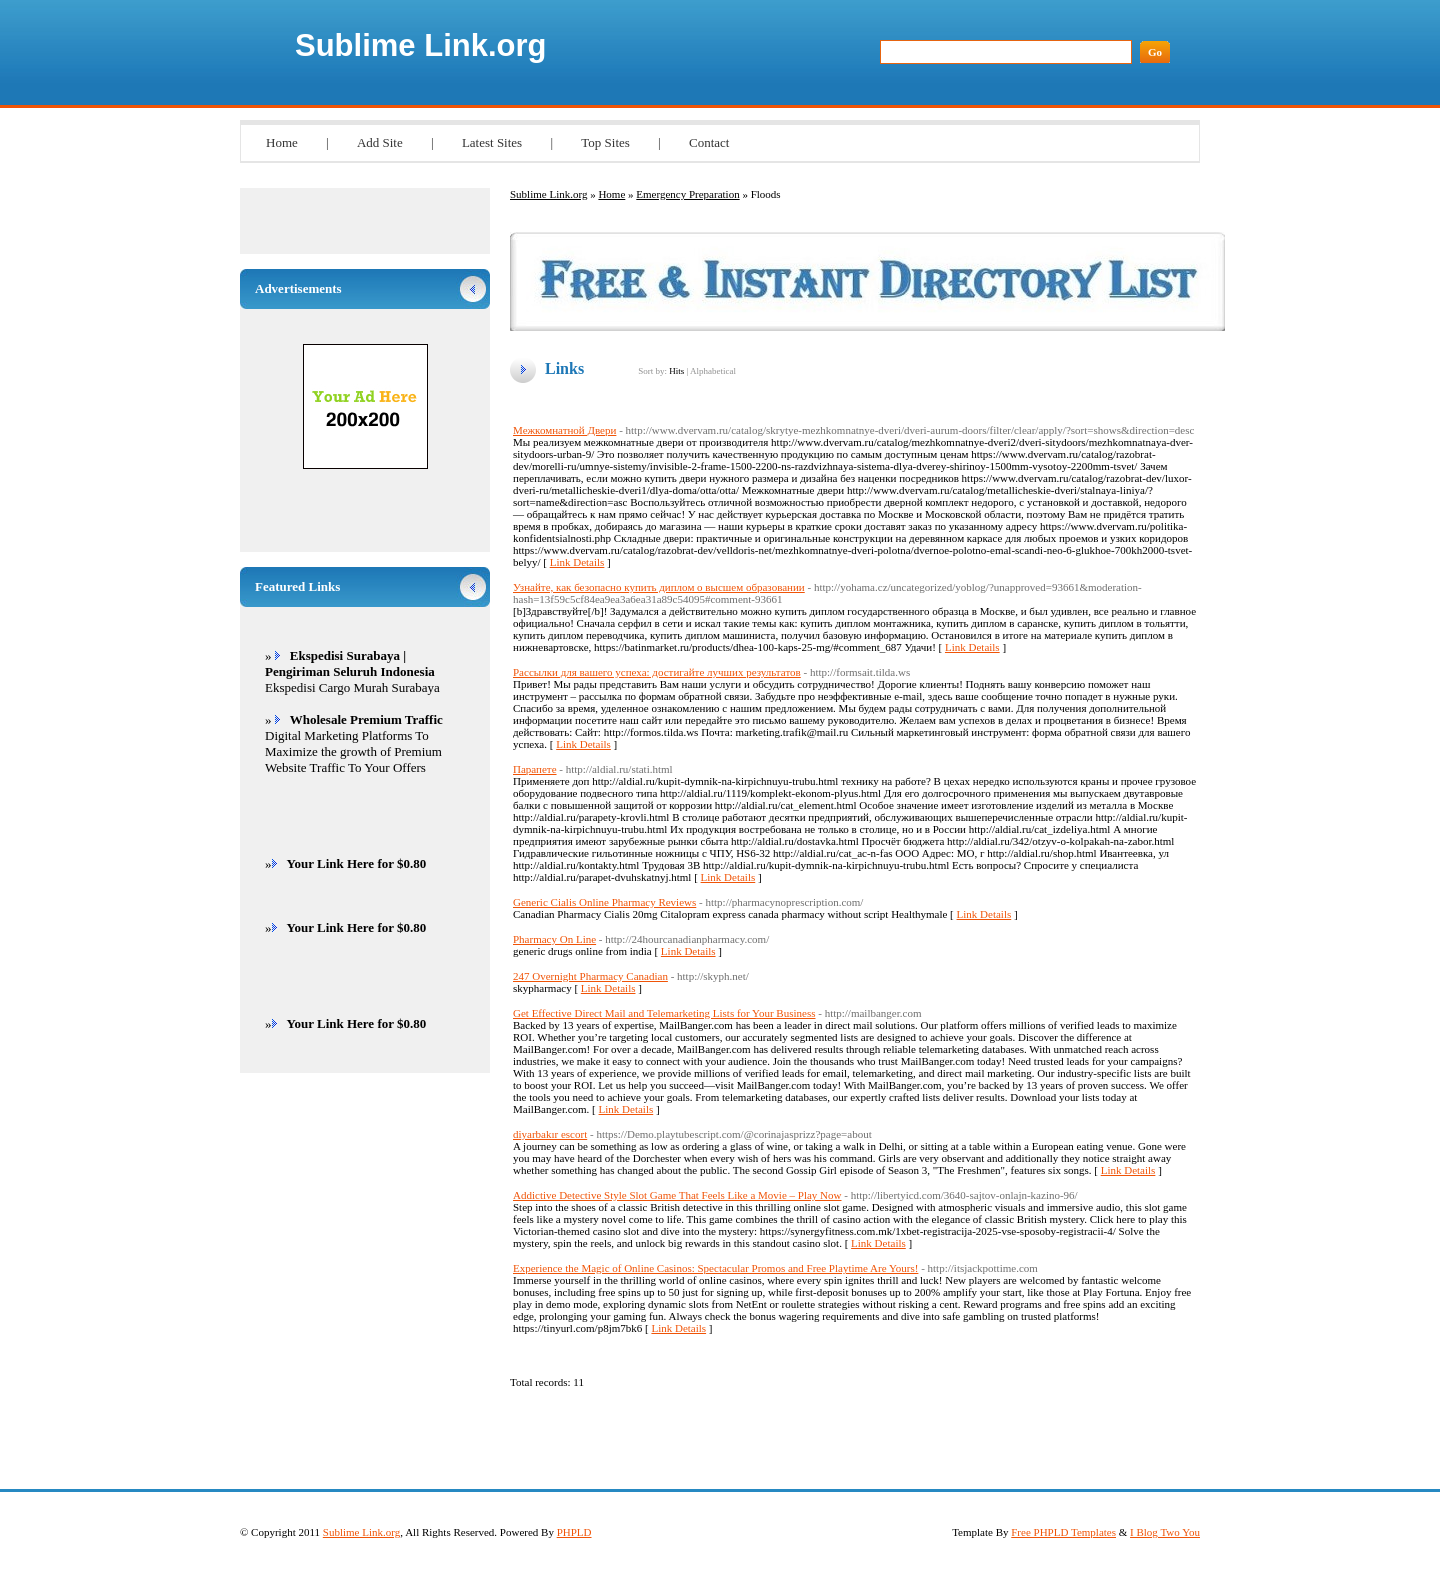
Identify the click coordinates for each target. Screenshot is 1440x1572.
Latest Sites (492, 142)
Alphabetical (713, 371)
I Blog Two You (1165, 1532)
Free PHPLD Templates (1063, 1532)
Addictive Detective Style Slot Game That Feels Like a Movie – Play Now (677, 1195)
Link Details (577, 562)
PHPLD (574, 1532)
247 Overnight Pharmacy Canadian (590, 976)
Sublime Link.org (420, 45)
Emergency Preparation (687, 194)
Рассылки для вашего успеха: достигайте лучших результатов (657, 672)
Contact (709, 142)
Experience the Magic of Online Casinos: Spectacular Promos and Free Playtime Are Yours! (715, 1268)
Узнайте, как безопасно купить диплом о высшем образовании (659, 587)
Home (282, 142)
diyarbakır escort (550, 1134)
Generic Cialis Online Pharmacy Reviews (604, 902)
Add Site (380, 142)
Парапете (535, 769)
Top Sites (605, 142)
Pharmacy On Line (554, 939)
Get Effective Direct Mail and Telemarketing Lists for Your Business (664, 1013)
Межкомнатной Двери (564, 430)
